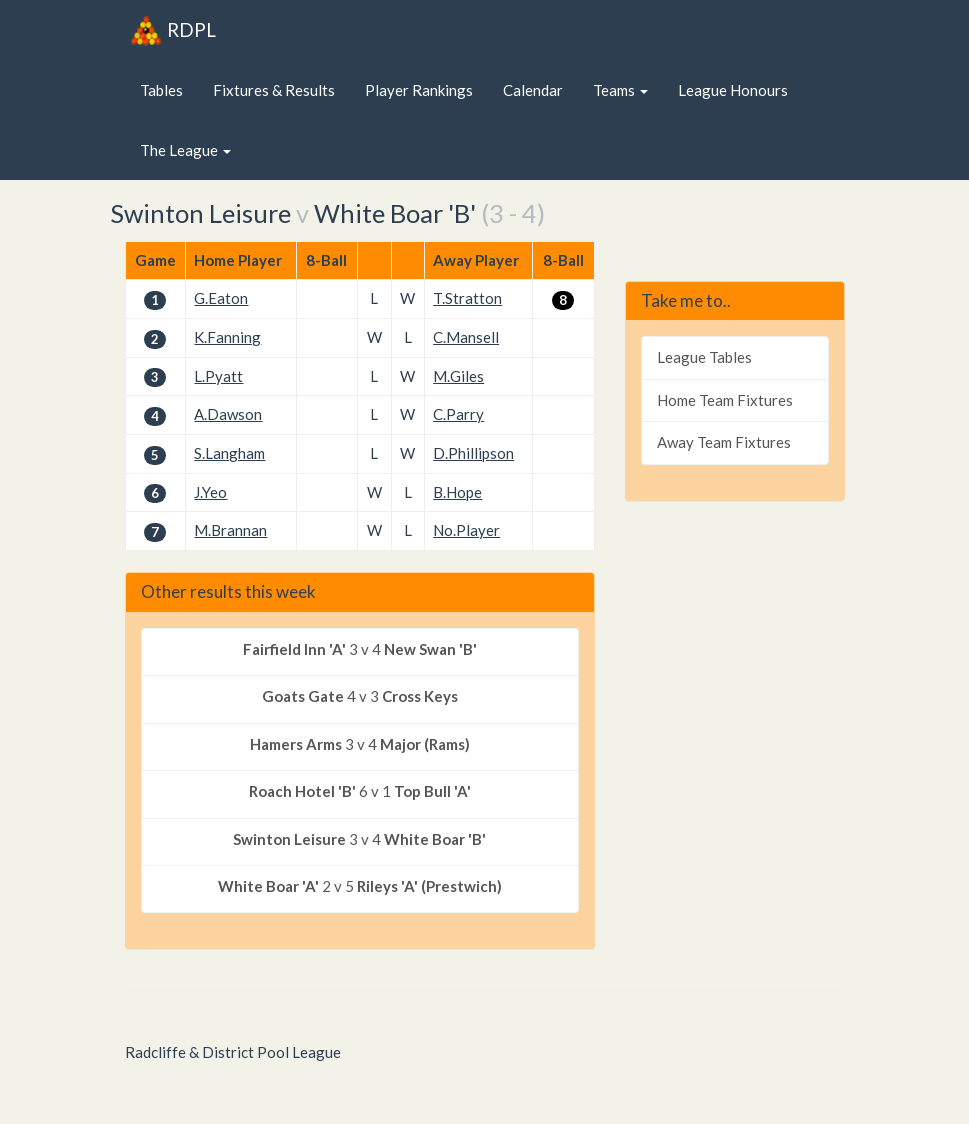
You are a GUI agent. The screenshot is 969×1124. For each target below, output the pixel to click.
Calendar (533, 90)
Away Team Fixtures (724, 442)
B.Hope (457, 492)
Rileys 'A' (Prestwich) (429, 886)
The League (185, 150)
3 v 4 (360, 649)
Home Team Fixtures (725, 400)
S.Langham (229, 453)
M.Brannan (230, 530)
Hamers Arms (296, 744)
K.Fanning (227, 337)
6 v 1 (360, 791)
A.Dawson (228, 414)
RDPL (173, 30)
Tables (161, 90)
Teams (620, 90)
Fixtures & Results (274, 90)
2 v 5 (360, 886)
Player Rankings (419, 90)
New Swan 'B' (430, 649)
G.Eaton (221, 298)
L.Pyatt (218, 376)
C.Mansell (466, 337)
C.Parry (458, 414)
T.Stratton (467, 298)
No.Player (466, 530)
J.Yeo (210, 492)
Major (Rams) (425, 744)
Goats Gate (303, 696)
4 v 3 (360, 696)
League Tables (704, 357)
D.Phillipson (473, 453)
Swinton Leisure (200, 213)
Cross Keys (420, 696)
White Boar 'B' (395, 213)
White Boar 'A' (268, 886)
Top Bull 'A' (432, 791)
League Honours (733, 90)
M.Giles (458, 376)
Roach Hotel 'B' (302, 791)
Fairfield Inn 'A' (294, 649)
